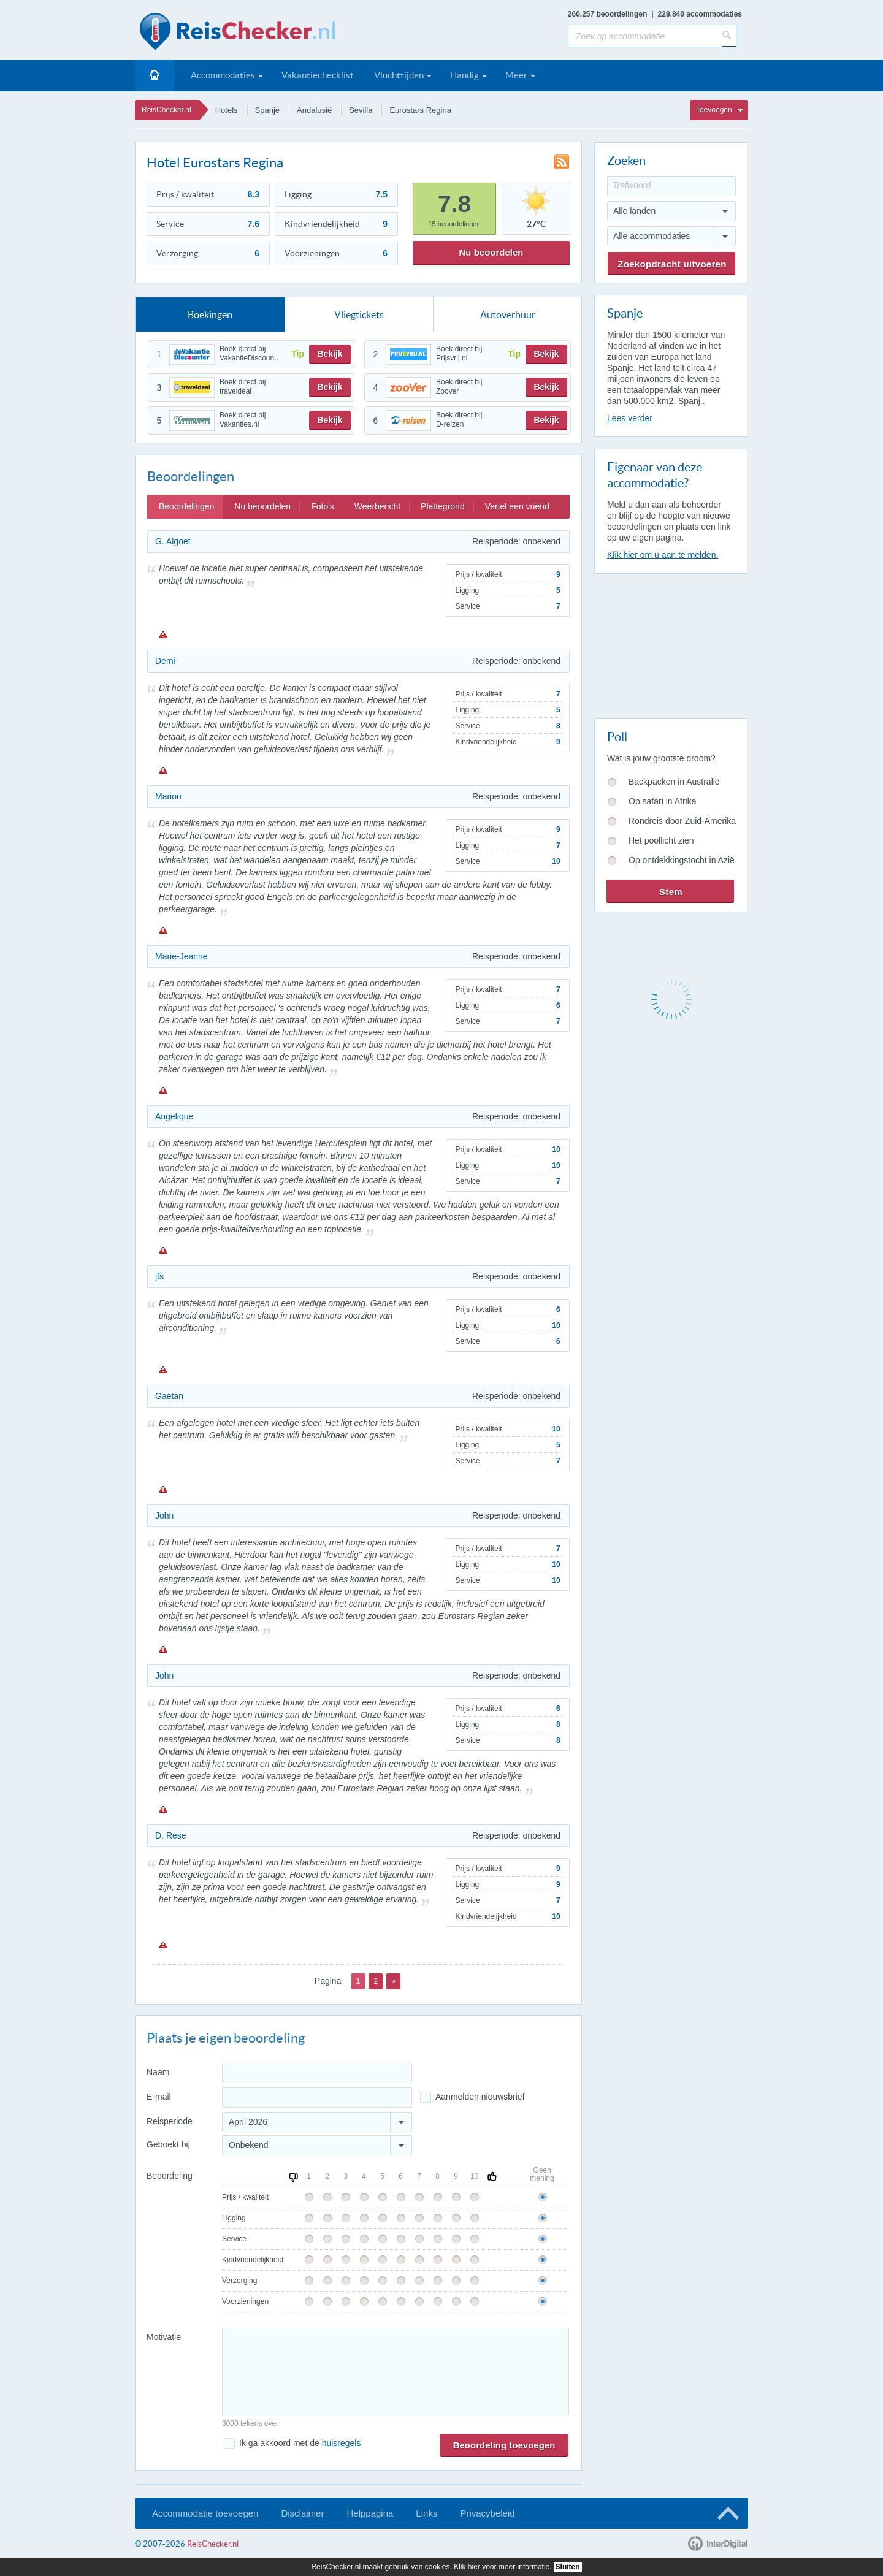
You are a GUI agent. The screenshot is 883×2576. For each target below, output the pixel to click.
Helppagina (369, 2513)
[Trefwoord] (671, 186)
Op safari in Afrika (663, 801)
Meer (516, 75)
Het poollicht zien (661, 840)
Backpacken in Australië (674, 782)
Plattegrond (443, 506)
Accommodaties (223, 75)
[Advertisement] (670, 643)
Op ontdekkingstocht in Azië (682, 860)
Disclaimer (302, 2513)
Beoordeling (170, 2176)
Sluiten (568, 2567)
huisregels (341, 2443)
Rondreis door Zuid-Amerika (682, 821)
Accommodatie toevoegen (205, 2513)
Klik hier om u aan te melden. (662, 555)
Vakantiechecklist (317, 75)
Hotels (226, 110)
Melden (162, 634)
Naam (158, 2072)
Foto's (322, 506)
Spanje (267, 110)
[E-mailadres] (317, 2097)
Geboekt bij (168, 2144)
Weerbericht (377, 506)
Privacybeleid (487, 2513)
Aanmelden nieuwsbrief (480, 2097)
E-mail (159, 2097)
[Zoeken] (729, 36)
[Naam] (317, 2073)
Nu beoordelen (491, 252)
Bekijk (329, 354)
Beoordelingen (186, 506)
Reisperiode (170, 2121)
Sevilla (360, 110)
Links (426, 2513)
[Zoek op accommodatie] (645, 36)
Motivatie (164, 2337)
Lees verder (629, 418)
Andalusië (314, 110)
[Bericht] (395, 2371)
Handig (464, 75)
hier (474, 2567)
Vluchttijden (399, 75)
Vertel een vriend (517, 506)
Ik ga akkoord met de (300, 2443)
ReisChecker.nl (166, 109)
